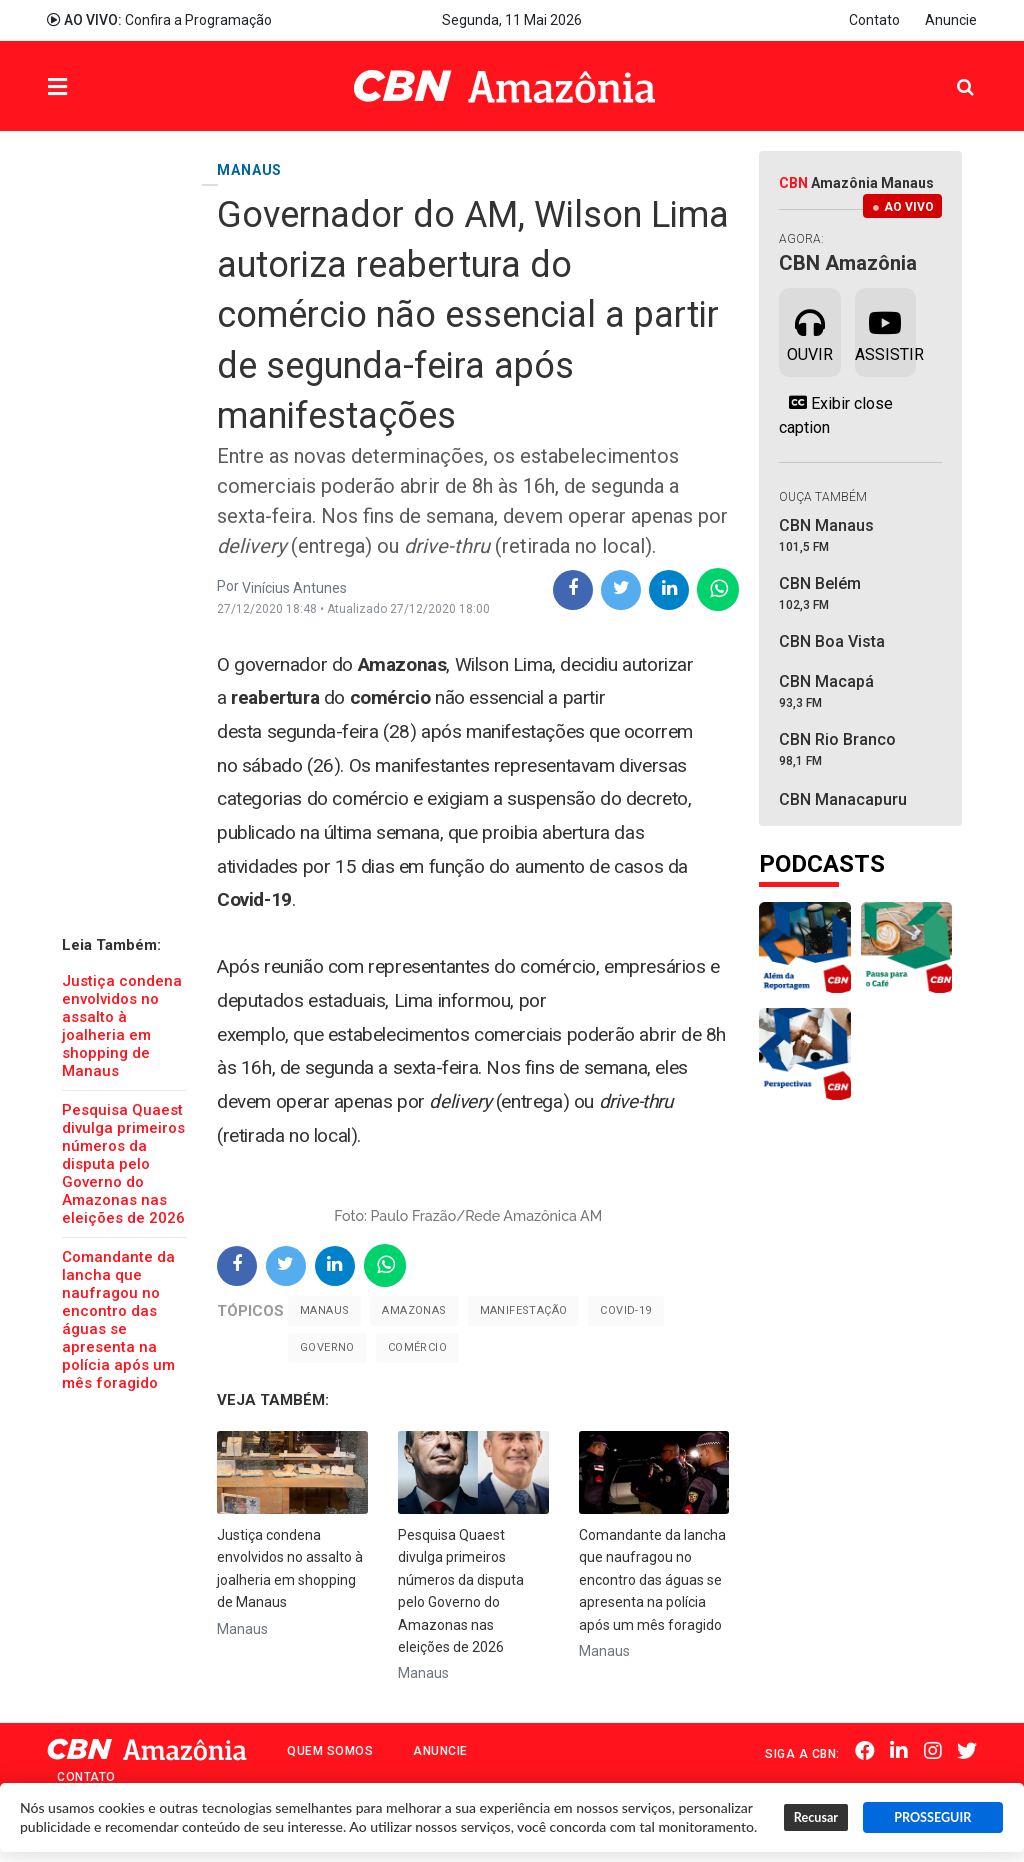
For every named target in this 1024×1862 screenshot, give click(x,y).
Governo (327, 1347)
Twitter (967, 1752)
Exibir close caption (836, 415)
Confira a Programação (159, 20)
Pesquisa (949, 71)
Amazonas (414, 1310)
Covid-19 (625, 1310)
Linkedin (900, 1752)
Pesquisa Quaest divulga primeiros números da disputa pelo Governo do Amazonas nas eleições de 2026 (123, 1164)
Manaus (324, 1310)
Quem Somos (330, 1751)
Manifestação (524, 1310)
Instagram (933, 1752)
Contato (874, 20)
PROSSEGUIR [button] (932, 1817)
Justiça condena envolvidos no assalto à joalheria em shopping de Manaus (122, 1026)
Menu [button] (98, 88)
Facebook (866, 1752)
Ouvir (810, 331)
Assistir (885, 331)
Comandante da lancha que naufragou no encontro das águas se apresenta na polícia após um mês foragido (118, 1320)
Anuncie (951, 20)
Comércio (417, 1347)
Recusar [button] (816, 1817)
